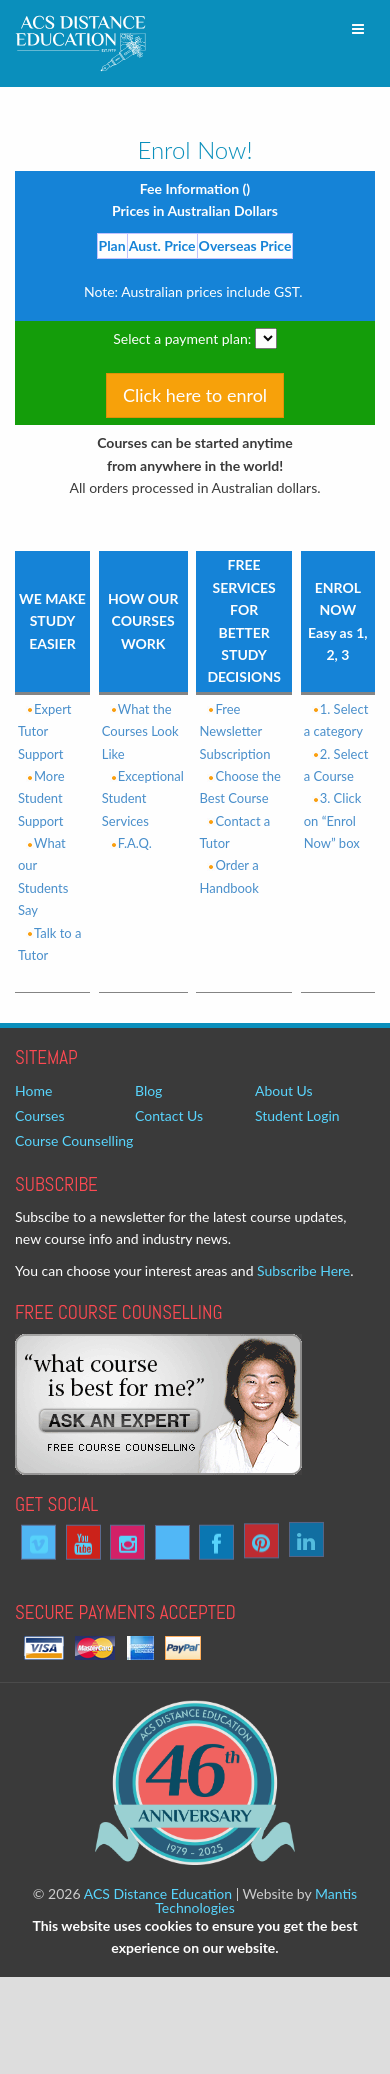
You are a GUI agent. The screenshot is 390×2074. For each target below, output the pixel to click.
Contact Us (169, 1115)
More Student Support (41, 798)
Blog (148, 1090)
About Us (284, 1090)
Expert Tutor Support (45, 731)
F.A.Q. (127, 843)
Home (33, 1090)
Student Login (297, 1115)
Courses (40, 1115)
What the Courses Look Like (140, 731)
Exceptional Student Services (143, 798)
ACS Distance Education (158, 1893)
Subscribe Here (303, 1270)
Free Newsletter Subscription (234, 731)
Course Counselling (74, 1140)
